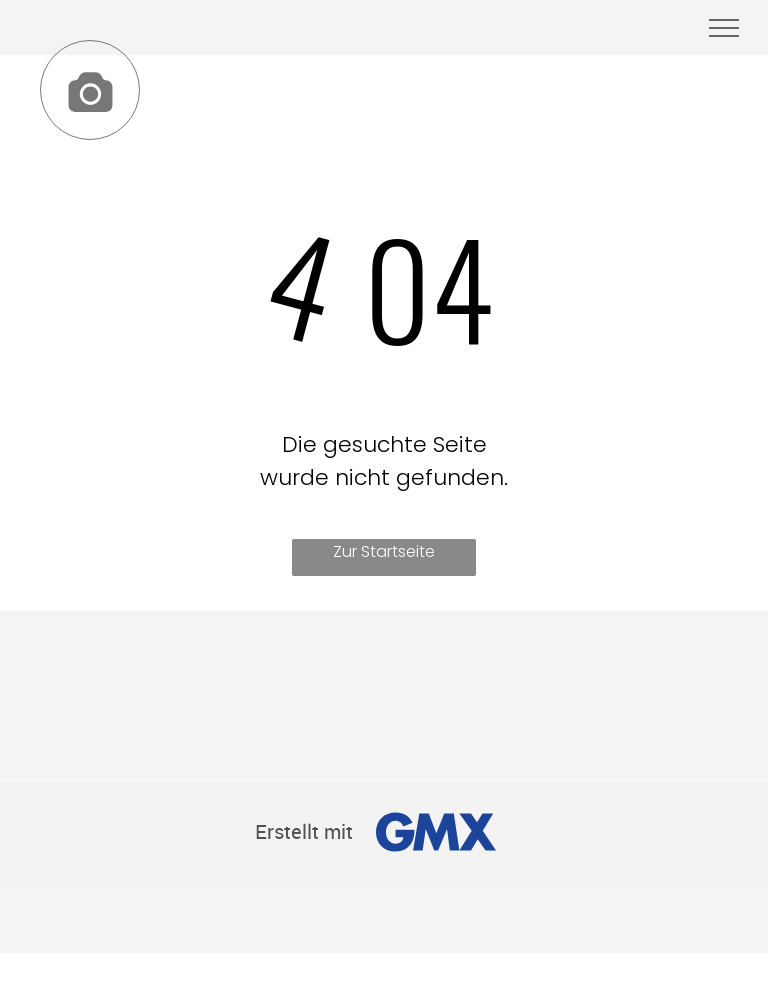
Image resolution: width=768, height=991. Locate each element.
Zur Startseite (384, 551)
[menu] (724, 28)
